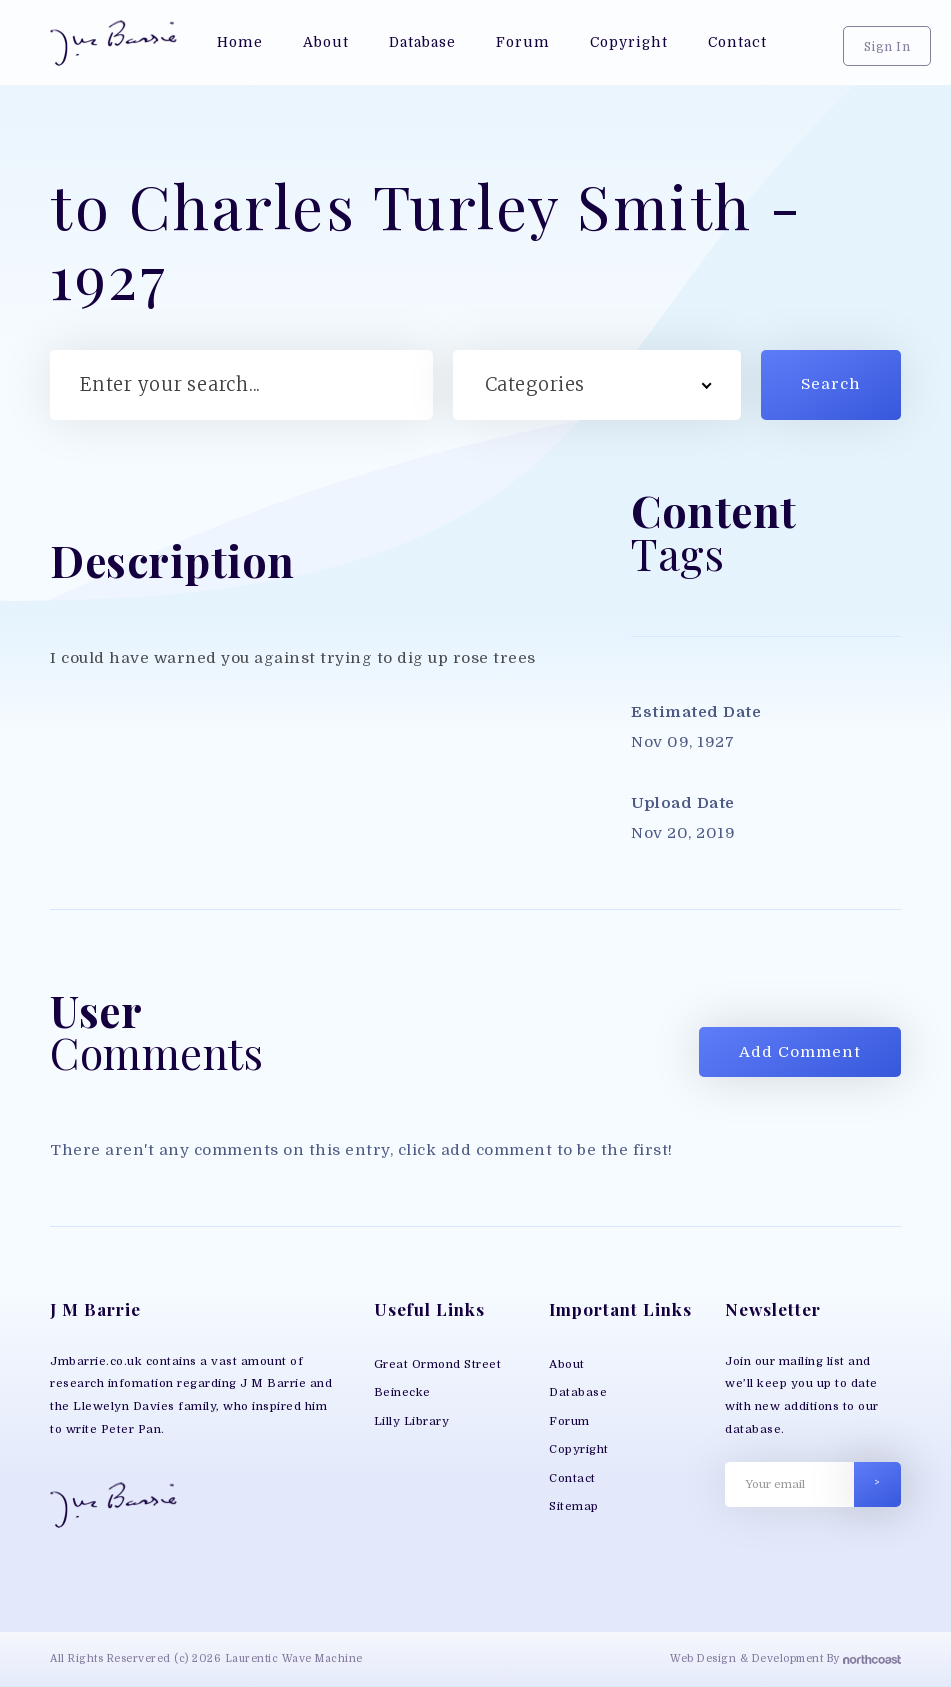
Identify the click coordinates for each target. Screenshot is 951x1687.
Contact (572, 1478)
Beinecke (402, 1392)
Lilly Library (412, 1421)
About (567, 1364)
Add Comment (800, 1052)
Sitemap (574, 1506)
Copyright (579, 1449)
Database (578, 1392)
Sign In (887, 47)
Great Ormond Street (438, 1364)
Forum (569, 1421)
